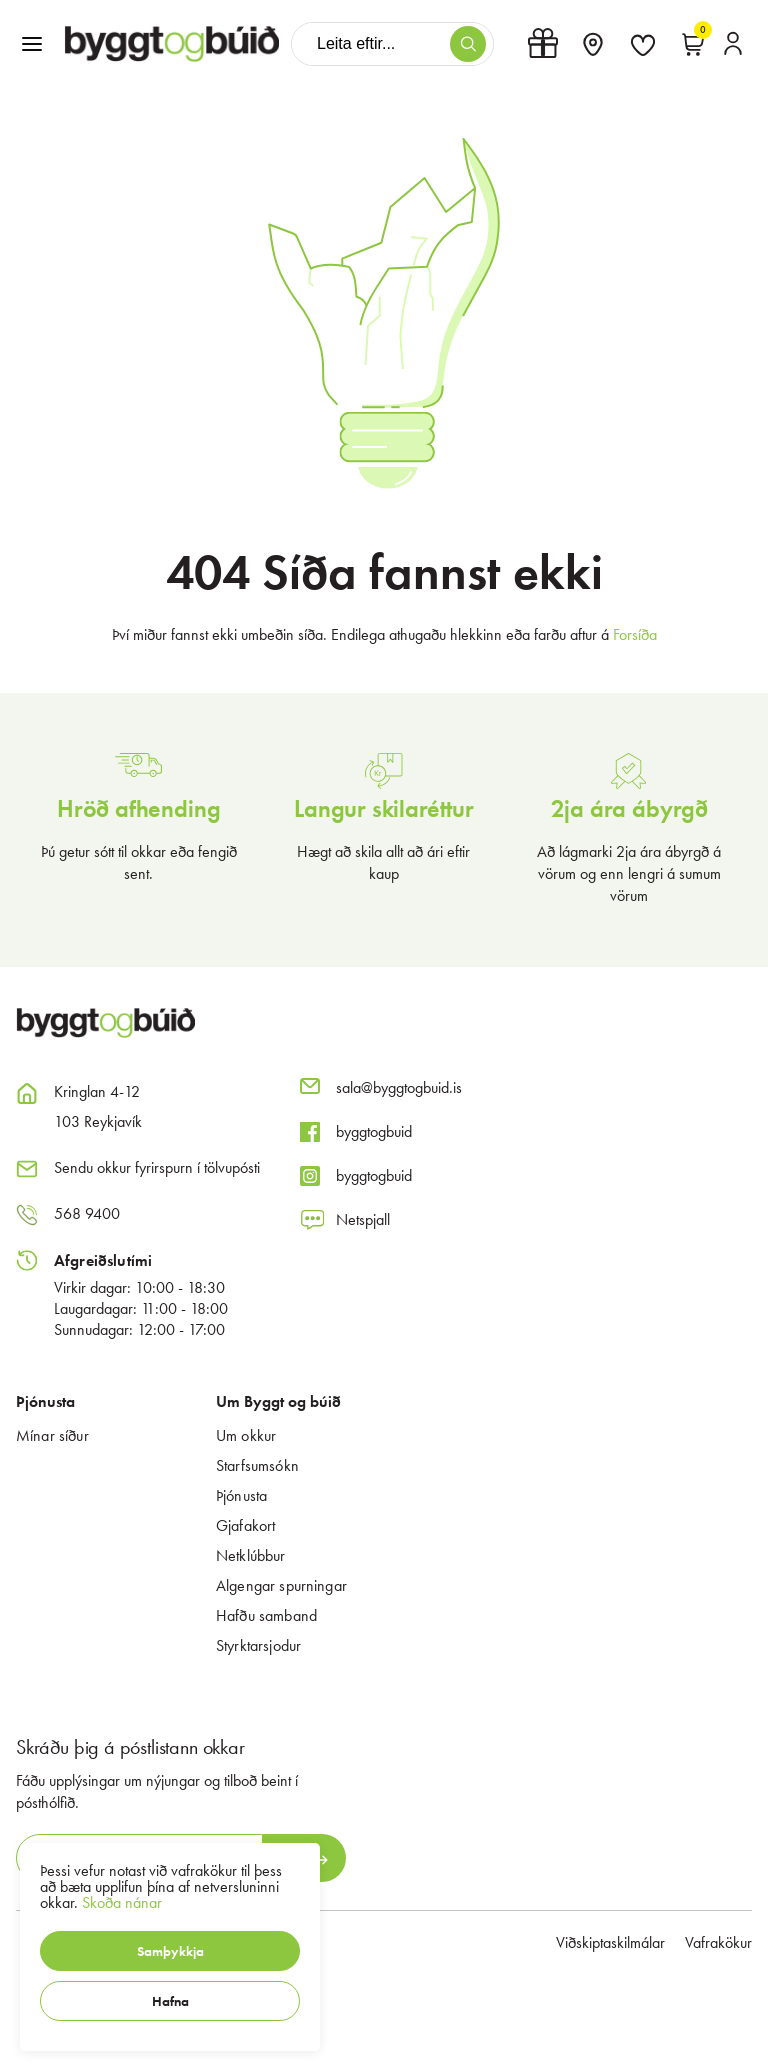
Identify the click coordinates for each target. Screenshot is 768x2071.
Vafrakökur (718, 1942)
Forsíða (635, 634)
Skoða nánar (122, 1902)
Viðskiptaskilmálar (610, 1942)
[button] (170, 1951)
